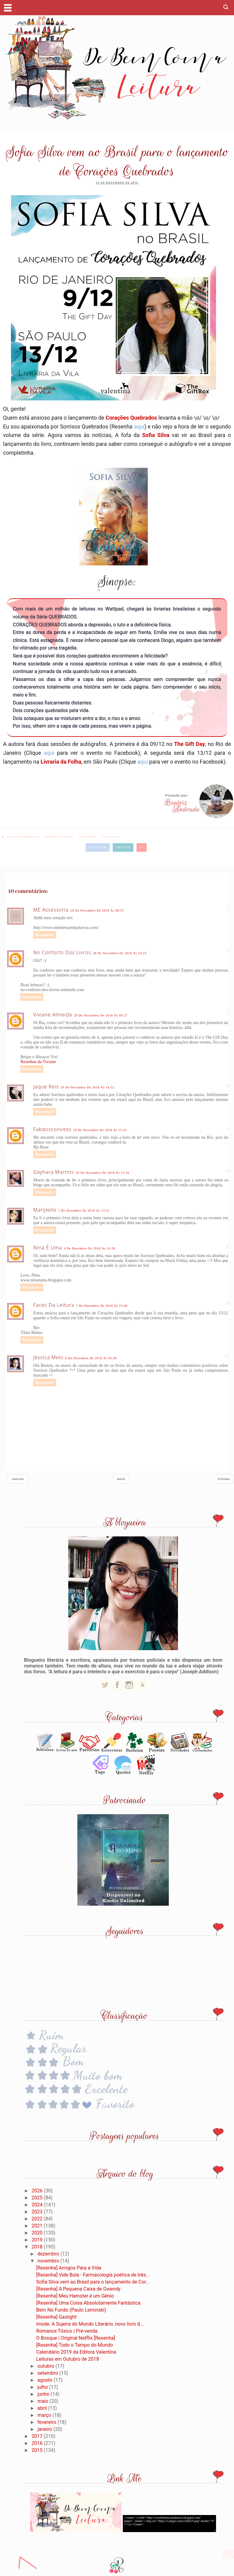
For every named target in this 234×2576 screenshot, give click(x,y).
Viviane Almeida (52, 1014)
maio (43, 2401)
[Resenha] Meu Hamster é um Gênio (75, 2296)
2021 (38, 2226)
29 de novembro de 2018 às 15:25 (100, 1130)
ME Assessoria (51, 909)
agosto (45, 2380)
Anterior (18, 1479)
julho (43, 2387)
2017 (38, 2436)
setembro (48, 2373)
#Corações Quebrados (23, 837)
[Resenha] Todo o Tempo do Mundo (74, 2345)
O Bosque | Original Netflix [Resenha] (75, 2338)
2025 (38, 2198)
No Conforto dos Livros (62, 952)
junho (44, 2394)
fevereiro (47, 2422)
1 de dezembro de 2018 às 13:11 (84, 1210)
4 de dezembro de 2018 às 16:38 (89, 1248)
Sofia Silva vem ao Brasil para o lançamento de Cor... (93, 2282)
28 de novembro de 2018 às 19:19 (120, 953)
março (44, 2415)
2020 (38, 2233)
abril (42, 2408)
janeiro (45, 2429)
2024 (38, 2205)
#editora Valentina (59, 837)
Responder (45, 935)
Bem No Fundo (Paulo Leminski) (71, 2310)
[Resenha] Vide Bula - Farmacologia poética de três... (93, 2275)
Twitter (123, 847)
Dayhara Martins (53, 1172)
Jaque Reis (46, 1086)
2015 (38, 2450)
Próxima (224, 1479)
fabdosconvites (52, 1129)
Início (121, 1479)
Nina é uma (47, 1247)
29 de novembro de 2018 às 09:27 (101, 1015)
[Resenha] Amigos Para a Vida (68, 2268)
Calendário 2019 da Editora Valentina (76, 2352)
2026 (38, 2191)
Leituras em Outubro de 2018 (67, 2359)
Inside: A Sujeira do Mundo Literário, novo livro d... (90, 2324)
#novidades (88, 837)
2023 (38, 2212)
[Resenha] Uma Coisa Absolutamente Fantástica (88, 2303)
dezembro (48, 2254)
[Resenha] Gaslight (56, 2317)
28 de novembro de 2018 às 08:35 (97, 910)
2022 (38, 2219)
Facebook (97, 847)
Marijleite (44, 1209)
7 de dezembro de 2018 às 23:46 (102, 1305)
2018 (38, 2247)
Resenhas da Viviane (38, 1061)
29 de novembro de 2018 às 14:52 (87, 1087)
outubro (46, 2366)
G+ (141, 847)
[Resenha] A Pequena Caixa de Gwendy (78, 2289)
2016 (38, 2443)
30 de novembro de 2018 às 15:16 (102, 1172)
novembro (48, 2261)
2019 (38, 2240)
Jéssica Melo (48, 1357)
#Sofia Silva (110, 837)
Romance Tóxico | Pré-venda (67, 2331)
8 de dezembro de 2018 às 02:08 (91, 1358)
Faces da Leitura (53, 1305)
